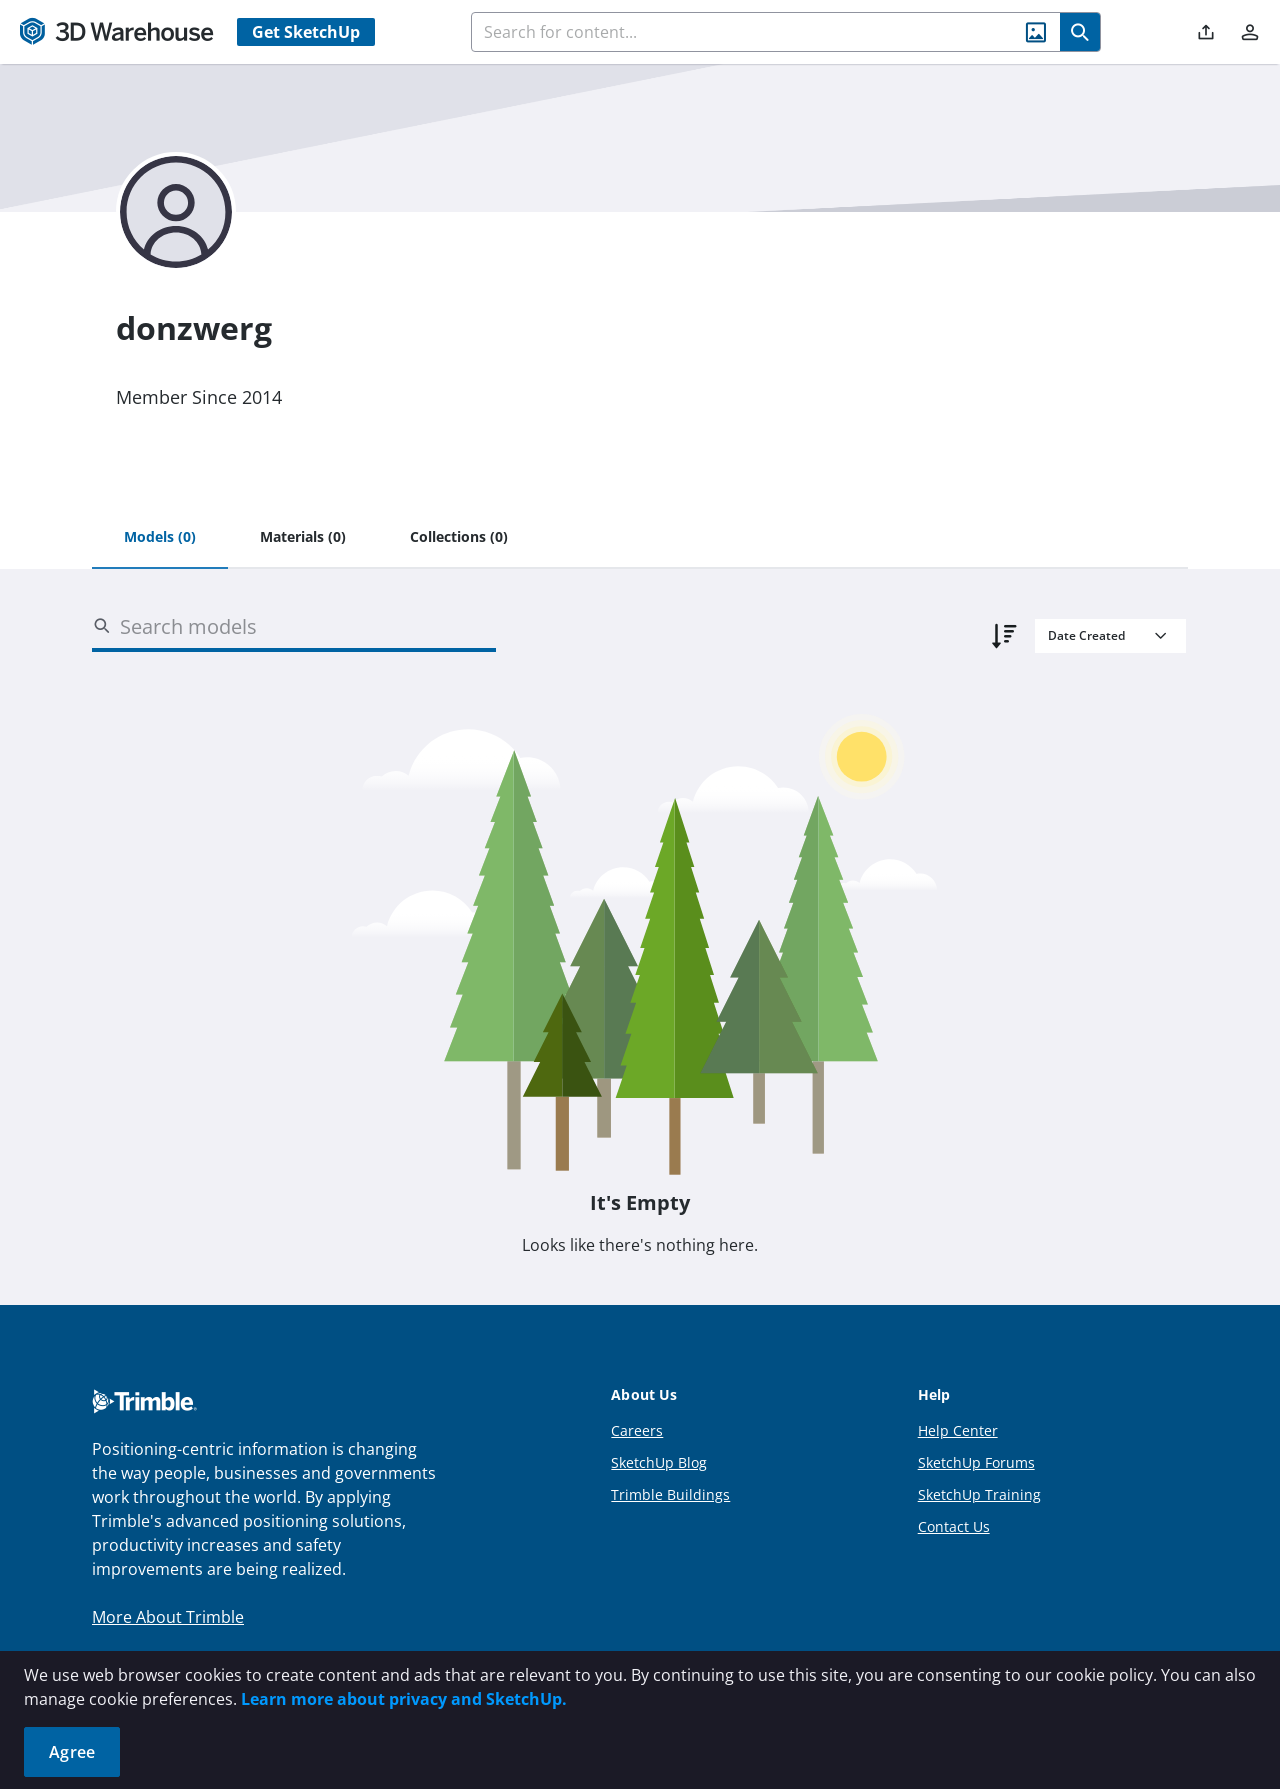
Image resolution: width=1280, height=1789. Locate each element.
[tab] (160, 538)
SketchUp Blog (659, 1462)
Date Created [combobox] (1086, 635)
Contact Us (954, 1526)
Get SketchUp (306, 32)
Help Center (958, 1430)
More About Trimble (168, 1617)
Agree (72, 1752)
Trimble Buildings (670, 1494)
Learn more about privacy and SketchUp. (404, 1699)
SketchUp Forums (976, 1462)
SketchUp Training (979, 1494)
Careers (637, 1430)
